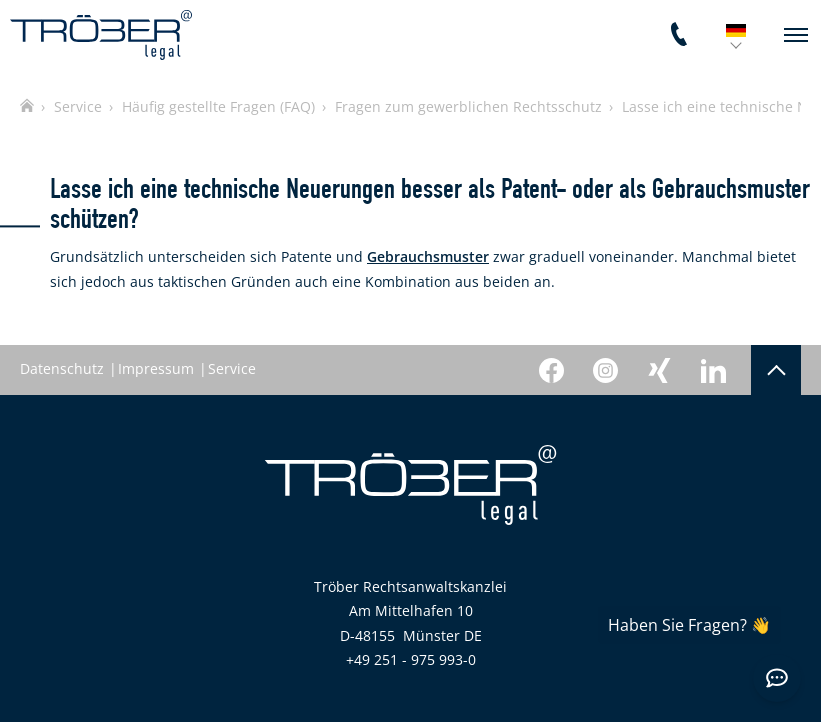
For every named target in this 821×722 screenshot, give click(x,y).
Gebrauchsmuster (428, 256)
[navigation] (796, 35)
